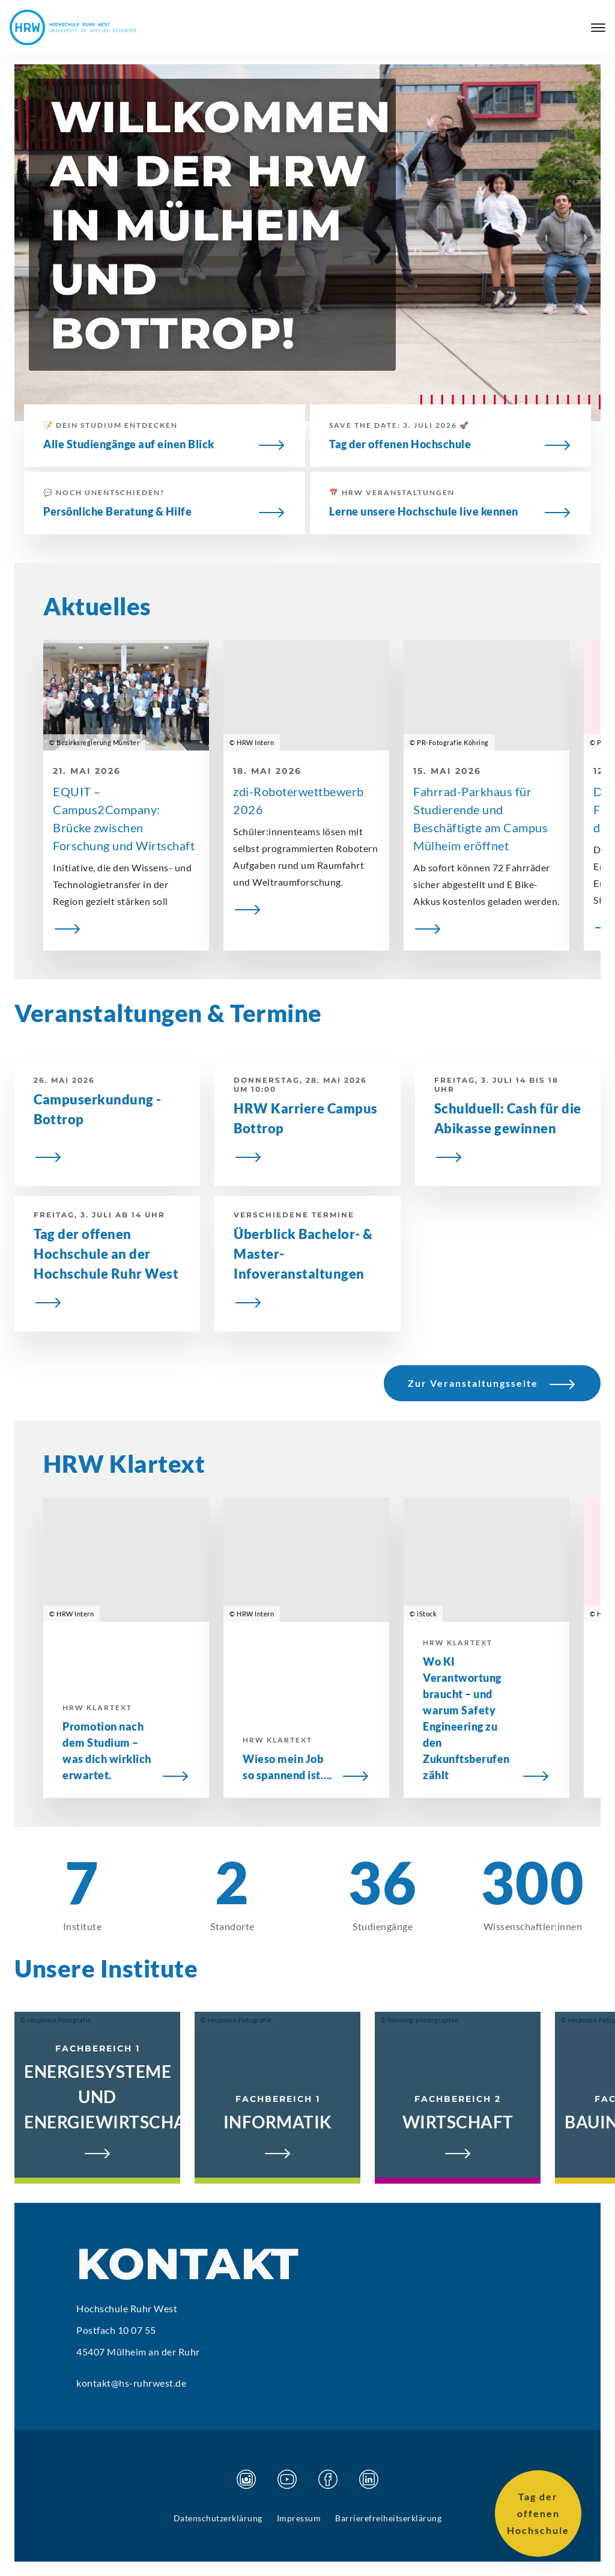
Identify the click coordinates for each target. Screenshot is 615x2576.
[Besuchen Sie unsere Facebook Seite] (328, 2479)
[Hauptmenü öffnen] (598, 27)
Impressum (299, 2518)
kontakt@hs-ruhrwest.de (131, 2383)
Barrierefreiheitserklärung (388, 2518)
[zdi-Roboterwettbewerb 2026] (306, 908)
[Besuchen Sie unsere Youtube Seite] (287, 2479)
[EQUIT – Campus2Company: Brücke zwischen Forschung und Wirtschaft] (126, 927)
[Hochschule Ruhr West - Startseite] (73, 27)
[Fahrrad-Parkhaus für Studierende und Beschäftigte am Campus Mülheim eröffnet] (486, 927)
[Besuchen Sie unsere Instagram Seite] (246, 2479)
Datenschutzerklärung (218, 2518)
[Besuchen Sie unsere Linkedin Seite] (368, 2479)
